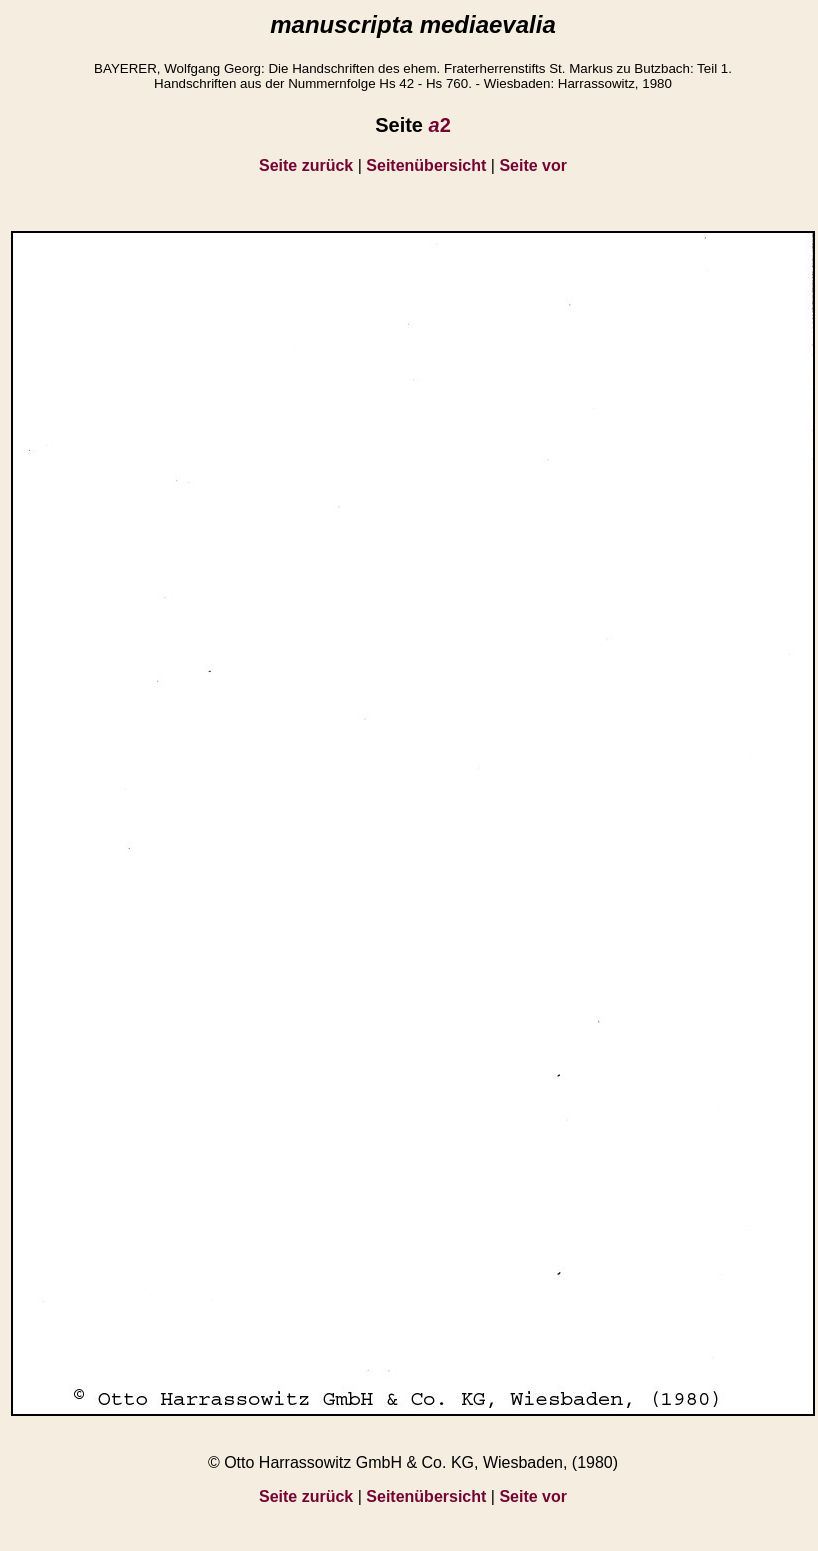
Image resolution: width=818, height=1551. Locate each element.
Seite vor (533, 165)
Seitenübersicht (426, 165)
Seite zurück (306, 165)
